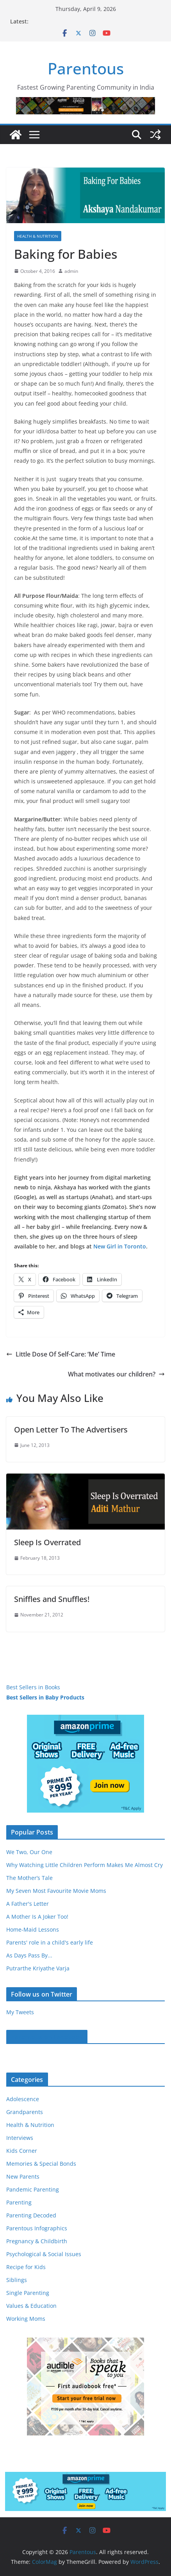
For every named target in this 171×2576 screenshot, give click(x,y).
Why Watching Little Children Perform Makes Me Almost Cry (84, 1865)
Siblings (16, 2280)
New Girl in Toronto (119, 1246)
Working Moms (25, 2318)
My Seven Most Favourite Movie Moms (56, 1890)
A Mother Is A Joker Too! (37, 1916)
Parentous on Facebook (47, 2037)
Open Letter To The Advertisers (71, 1429)
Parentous (86, 68)
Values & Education (31, 2305)
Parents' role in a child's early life (49, 1942)
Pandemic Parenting (32, 2189)
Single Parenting (27, 2292)
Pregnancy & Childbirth (36, 2241)
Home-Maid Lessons (32, 1929)
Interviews (19, 2137)
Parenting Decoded (31, 2215)
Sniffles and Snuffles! (51, 1599)
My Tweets (20, 2012)
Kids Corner (21, 2150)
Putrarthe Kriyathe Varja (37, 1968)
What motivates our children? (116, 1374)
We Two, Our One (29, 1852)
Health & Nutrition (37, 236)
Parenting (19, 2202)
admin (71, 271)
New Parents (22, 2176)
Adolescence (22, 2099)
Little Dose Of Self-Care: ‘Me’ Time (60, 1354)
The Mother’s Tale (29, 1877)
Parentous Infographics (36, 2228)
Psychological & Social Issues (43, 2254)
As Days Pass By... (29, 1955)
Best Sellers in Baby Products (45, 1697)
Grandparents (24, 2112)
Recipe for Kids (26, 2267)
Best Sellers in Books (33, 1687)
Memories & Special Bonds (41, 2163)
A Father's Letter (27, 1903)
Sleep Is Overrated (47, 1542)
